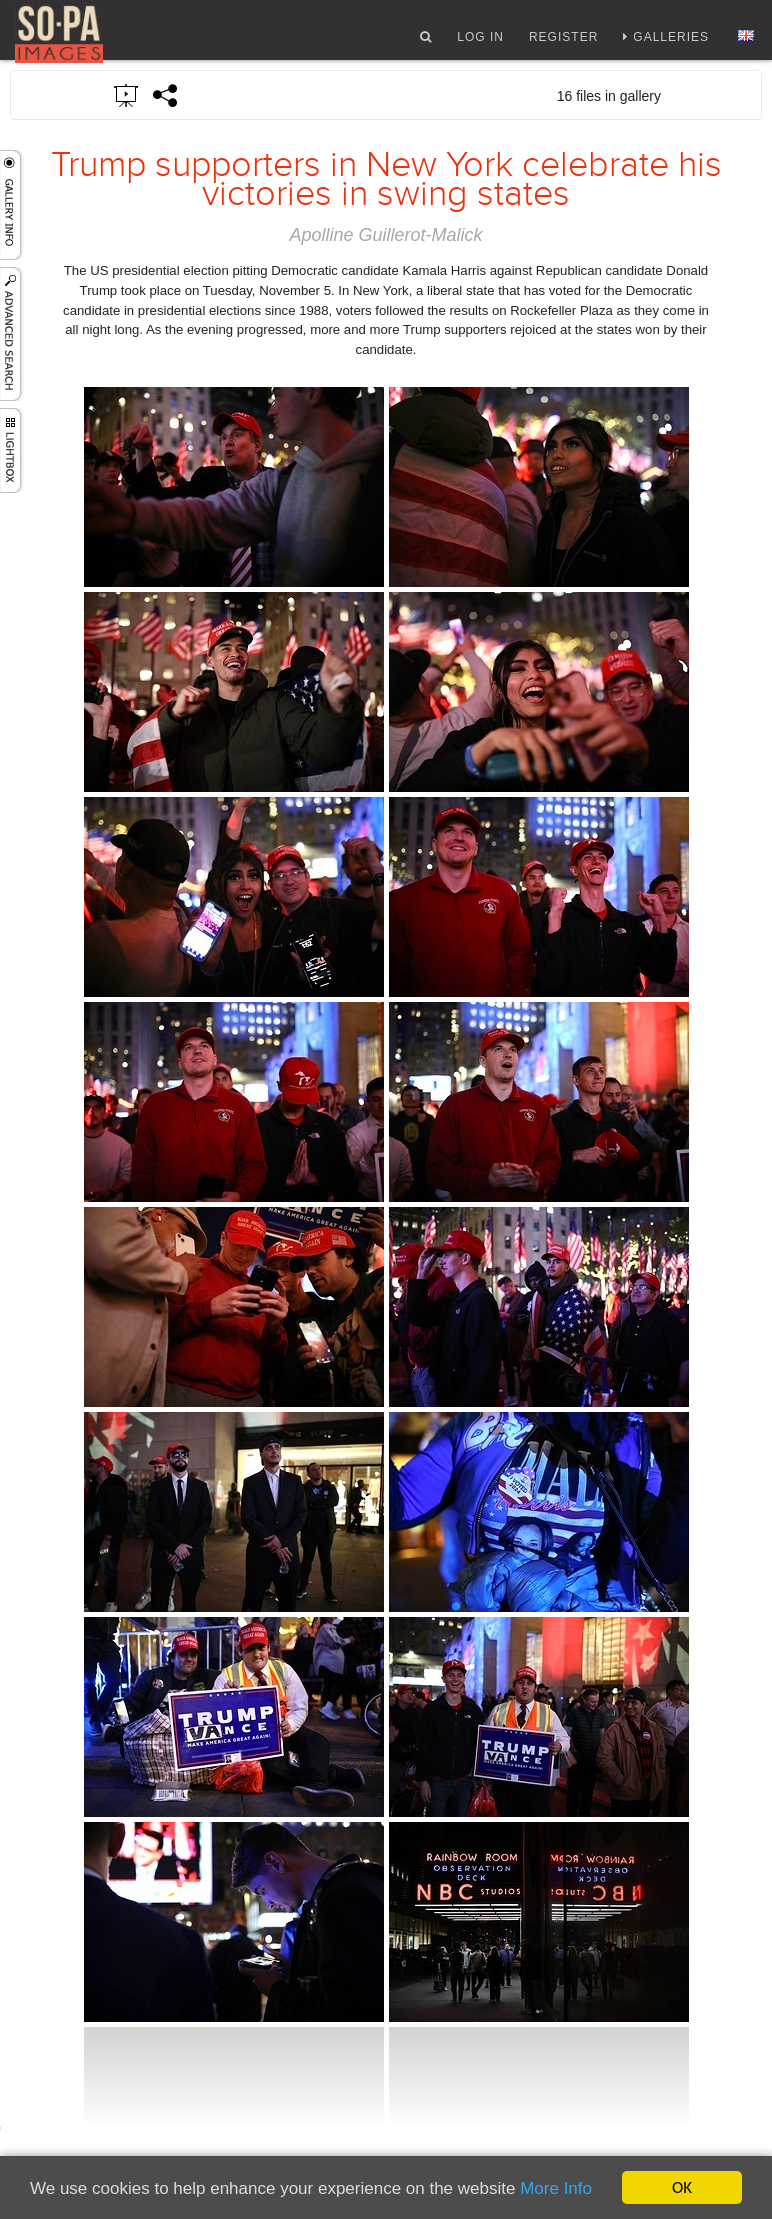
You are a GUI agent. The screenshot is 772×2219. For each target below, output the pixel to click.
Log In (480, 43)
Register (563, 43)
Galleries (671, 43)
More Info (556, 2188)
